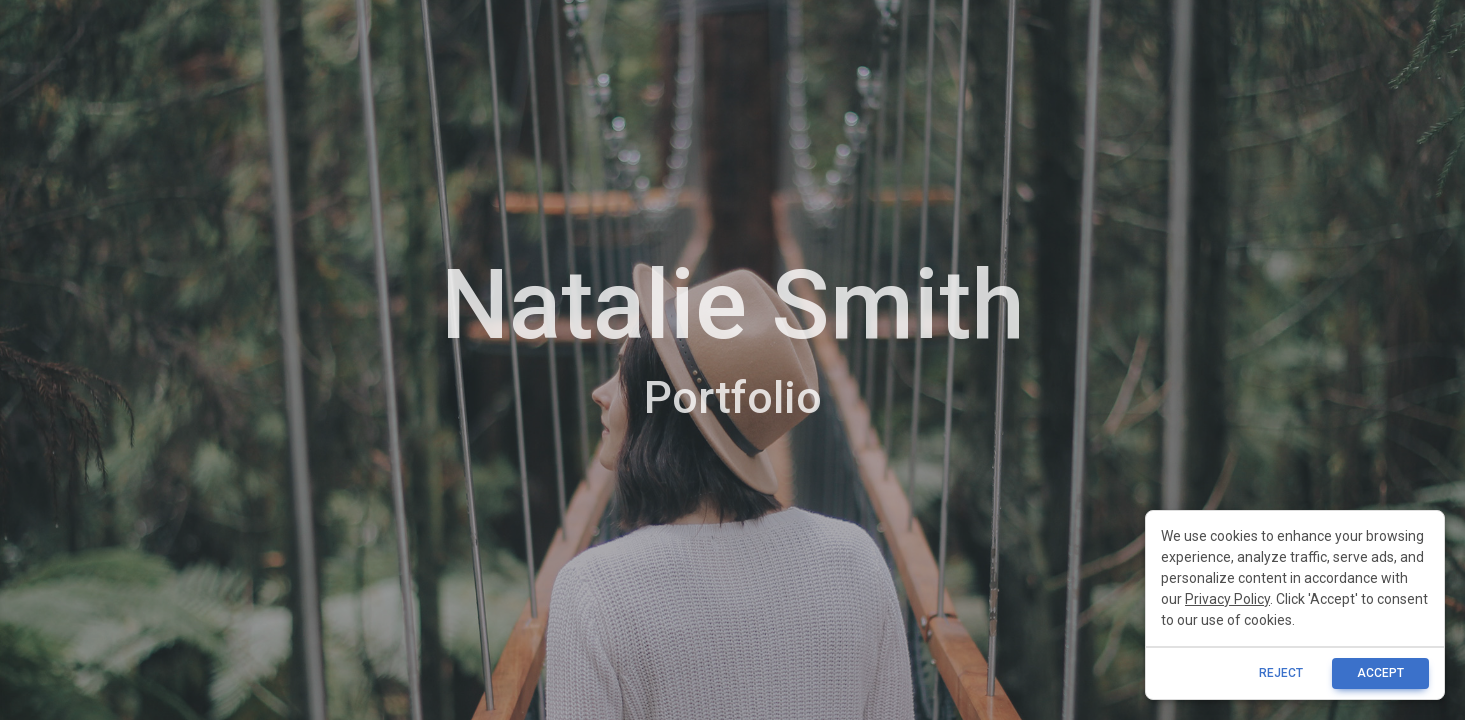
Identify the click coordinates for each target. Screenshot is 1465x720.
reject (1281, 673)
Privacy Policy (1227, 599)
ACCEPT (1380, 673)
